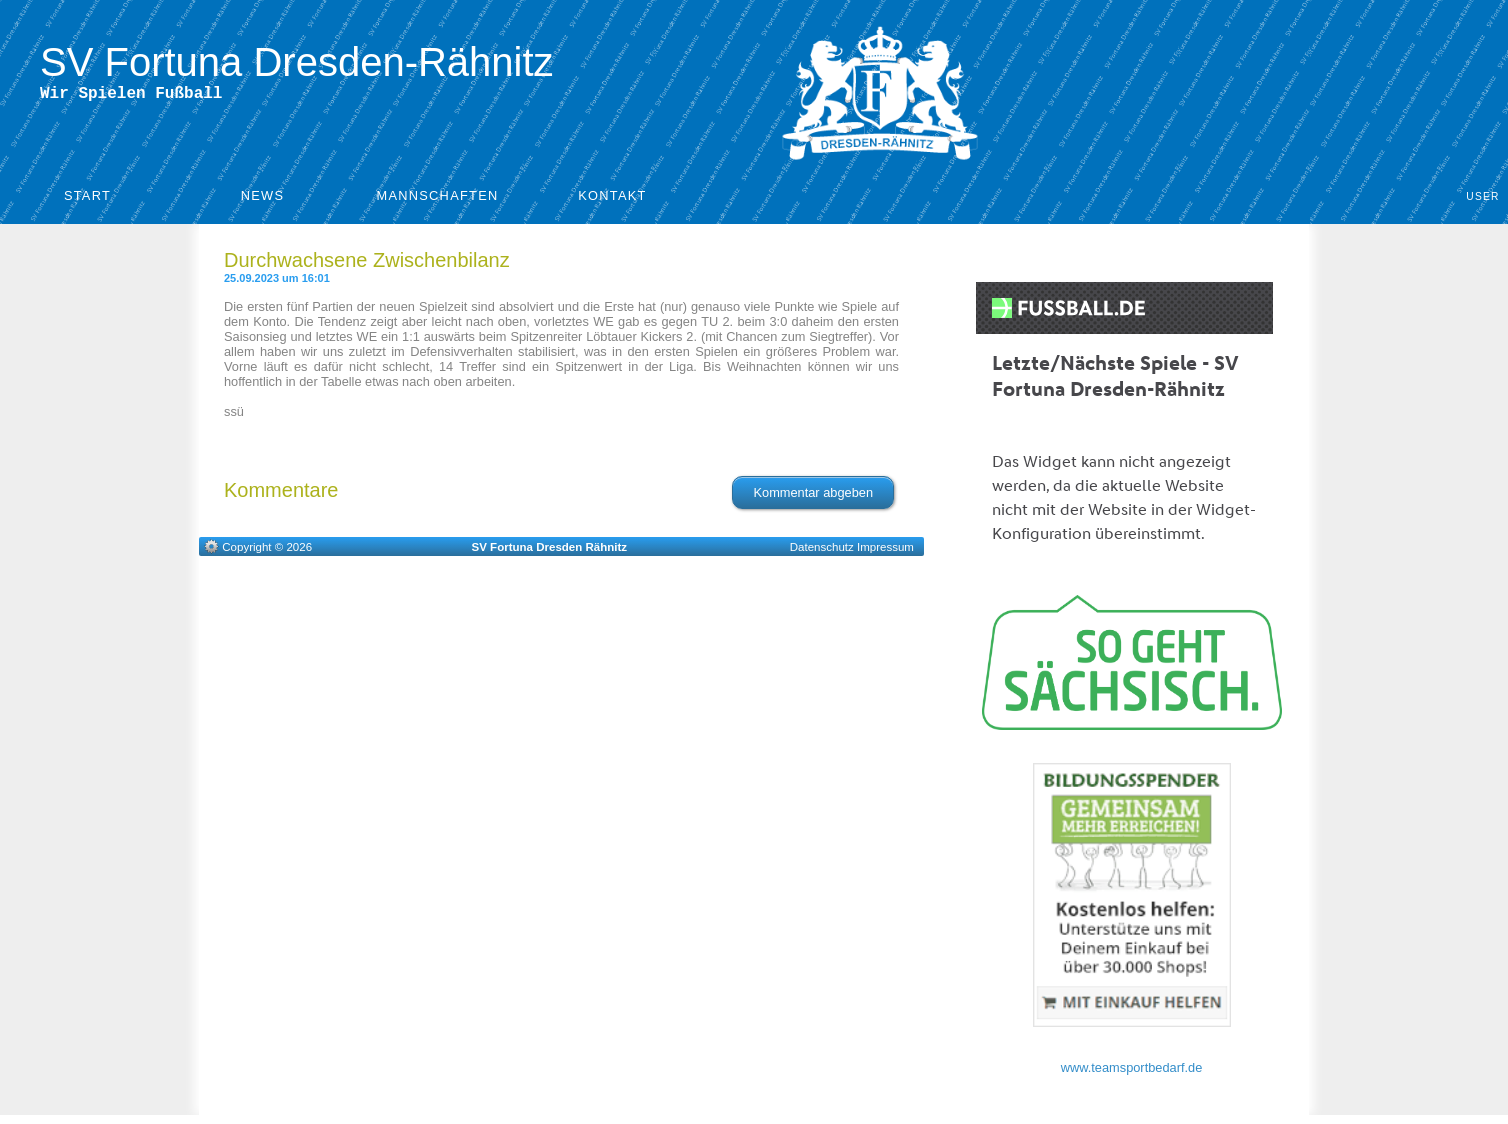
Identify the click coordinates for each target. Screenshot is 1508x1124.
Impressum (885, 551)
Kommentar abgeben (813, 496)
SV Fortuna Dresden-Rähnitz (297, 62)
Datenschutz (822, 551)
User (1483, 200)
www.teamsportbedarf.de (1132, 1071)
